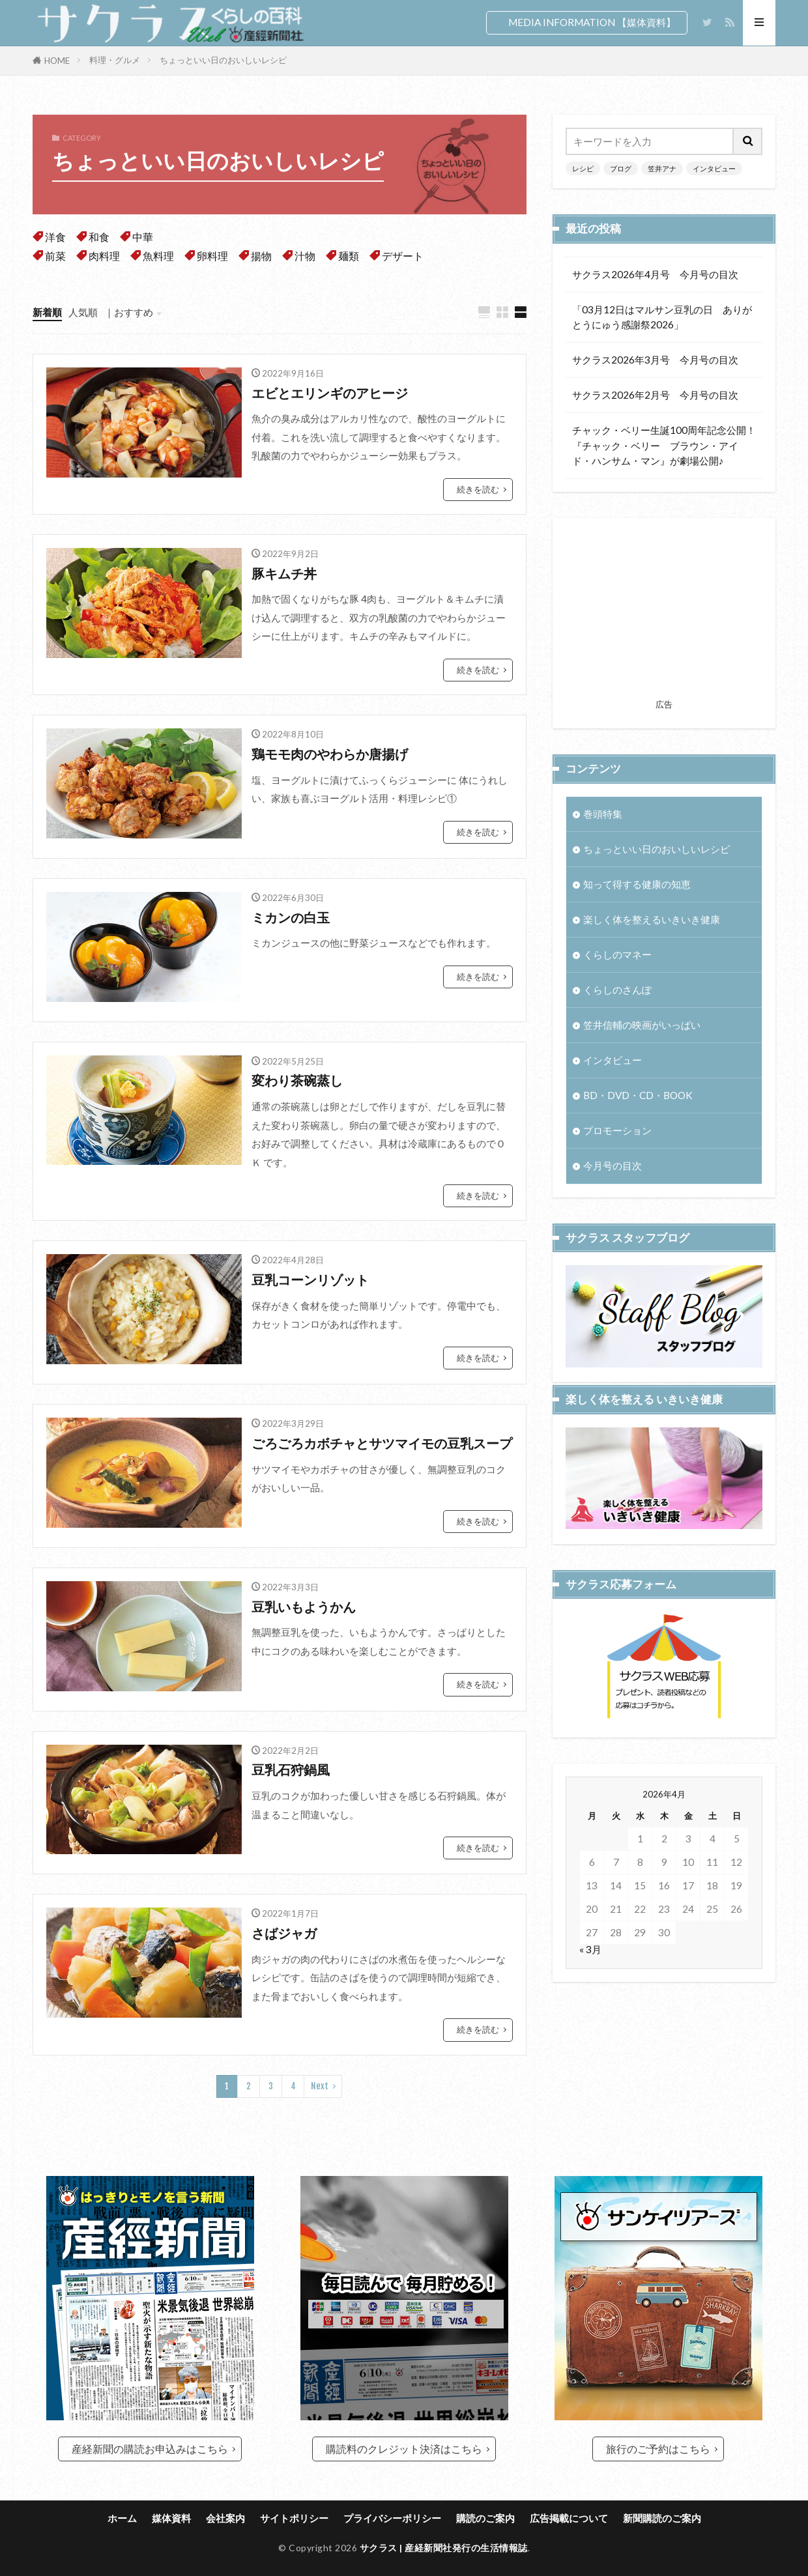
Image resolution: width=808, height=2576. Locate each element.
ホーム (122, 2518)
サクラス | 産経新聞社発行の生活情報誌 (444, 2547)
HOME (57, 60)
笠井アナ (662, 168)
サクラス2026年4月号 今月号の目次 (655, 274)
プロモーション (617, 1131)
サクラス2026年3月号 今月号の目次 (655, 359)
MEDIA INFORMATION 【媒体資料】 (591, 22)
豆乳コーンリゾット (310, 1279)
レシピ (583, 168)
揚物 (261, 256)
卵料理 (212, 256)
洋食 (55, 237)
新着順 (47, 312)
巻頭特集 (602, 814)
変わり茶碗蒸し (297, 1080)
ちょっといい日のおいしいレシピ (223, 60)
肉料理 (104, 256)
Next (319, 2086)
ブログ (620, 168)
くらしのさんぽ (617, 989)
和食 (99, 237)
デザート (403, 256)
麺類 (348, 256)
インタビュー (714, 168)
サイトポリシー (294, 2518)
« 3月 (590, 1973)
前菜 (55, 256)
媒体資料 (171, 2518)
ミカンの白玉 (291, 917)
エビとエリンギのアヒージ (330, 393)
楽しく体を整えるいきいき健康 (651, 919)
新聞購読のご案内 (662, 2518)
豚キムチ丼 (284, 573)
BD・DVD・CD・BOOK (638, 1096)
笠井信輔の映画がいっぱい (641, 1025)
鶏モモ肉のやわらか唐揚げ (330, 754)
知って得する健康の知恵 (637, 884)
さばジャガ (284, 1933)
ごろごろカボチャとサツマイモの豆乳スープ (382, 1443)
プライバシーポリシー (392, 2518)
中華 (142, 237)
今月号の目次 (612, 1166)
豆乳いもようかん (304, 1606)
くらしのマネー (617, 954)
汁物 (305, 256)
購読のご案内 (485, 2518)
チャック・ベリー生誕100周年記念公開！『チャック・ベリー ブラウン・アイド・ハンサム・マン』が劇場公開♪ (664, 445)
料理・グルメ (114, 60)
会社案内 (225, 2518)
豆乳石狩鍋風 (291, 1769)
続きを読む (478, 489)
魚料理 (158, 256)
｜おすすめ (128, 312)
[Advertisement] (664, 612)
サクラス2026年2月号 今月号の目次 (655, 395)
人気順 (83, 312)
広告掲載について (569, 2518)
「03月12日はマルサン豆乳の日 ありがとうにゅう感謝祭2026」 (662, 317)
